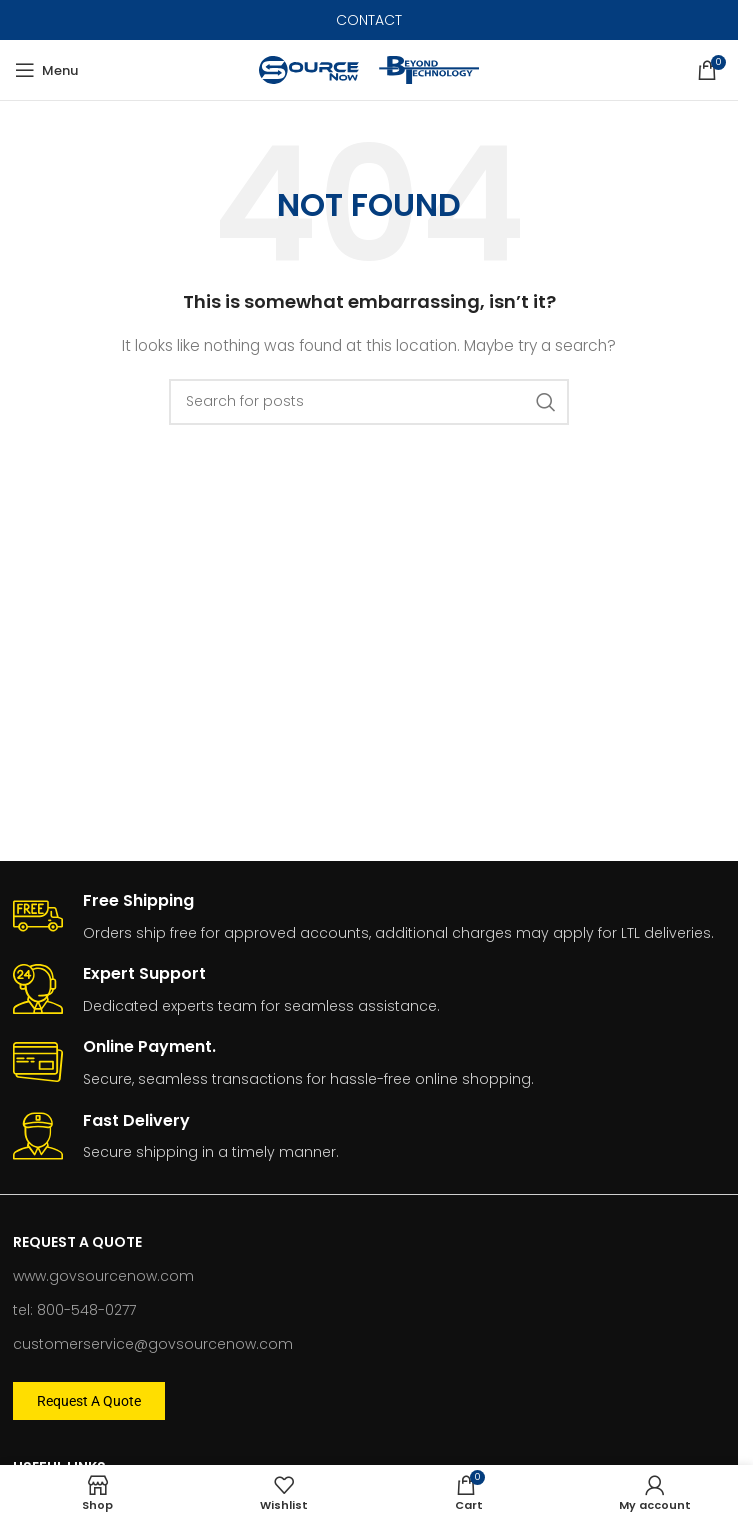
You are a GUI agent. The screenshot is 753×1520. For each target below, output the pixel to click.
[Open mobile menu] (46, 70)
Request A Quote (77, 1242)
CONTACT (369, 20)
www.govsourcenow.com (103, 1276)
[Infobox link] (369, 917)
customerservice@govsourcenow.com (153, 1344)
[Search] (369, 402)
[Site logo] (309, 69)
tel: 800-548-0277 (74, 1310)
